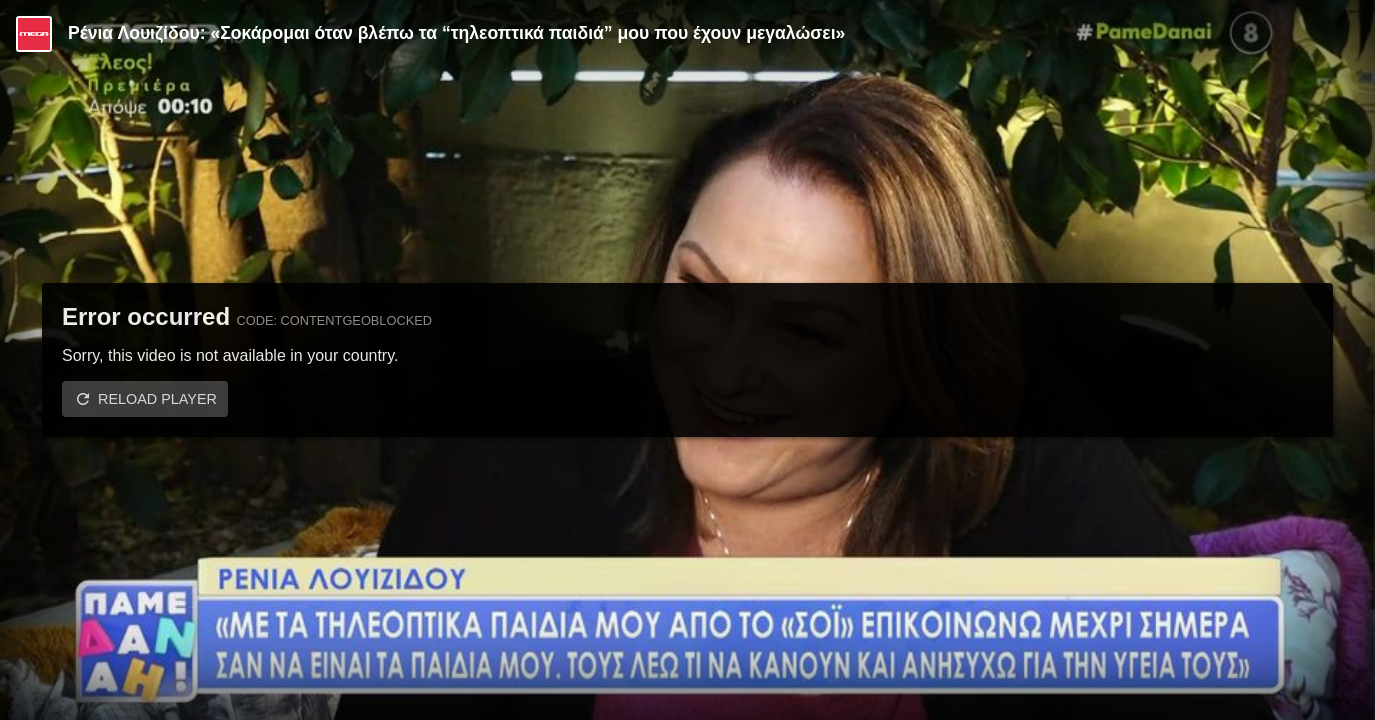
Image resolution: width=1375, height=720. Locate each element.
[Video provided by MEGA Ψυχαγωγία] (34, 34)
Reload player (157, 399)
